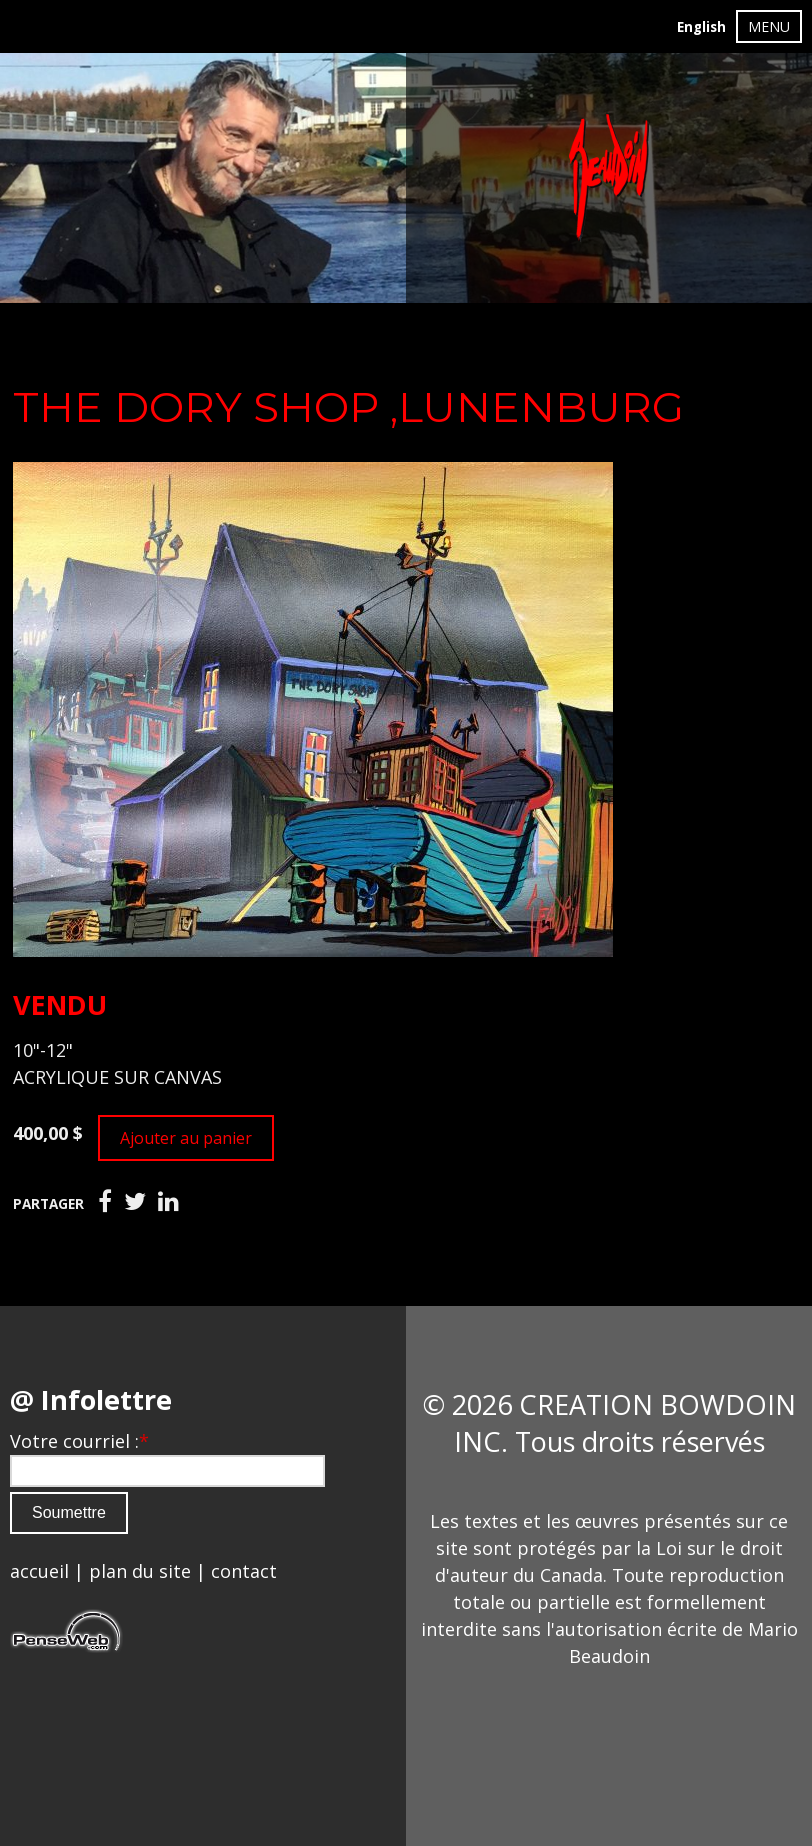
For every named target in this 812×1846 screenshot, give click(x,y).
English (701, 27)
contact (244, 1571)
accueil (39, 1571)
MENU (769, 26)
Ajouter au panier (186, 1138)
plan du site (140, 1571)
